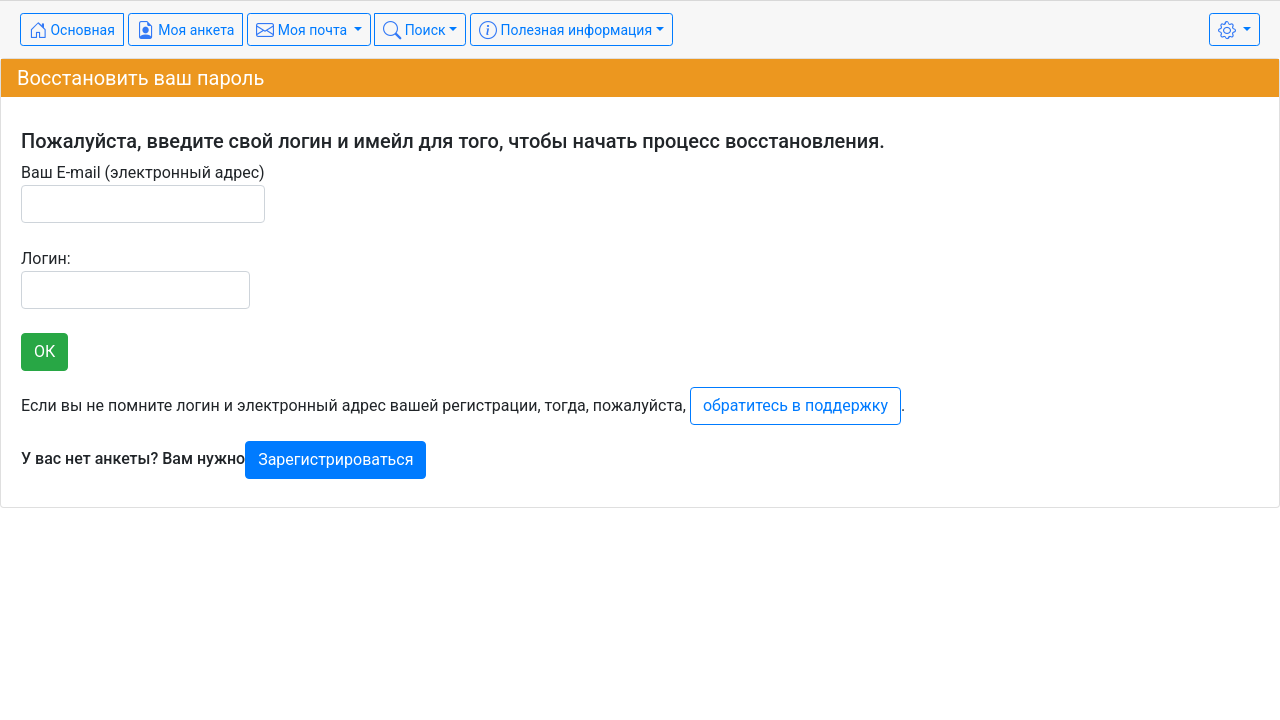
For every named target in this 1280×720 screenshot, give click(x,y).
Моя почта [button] (303, 30)
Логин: (135, 279)
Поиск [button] (414, 30)
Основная (72, 30)
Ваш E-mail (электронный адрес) (143, 193)
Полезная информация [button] (565, 30)
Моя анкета (186, 30)
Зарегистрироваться (335, 459)
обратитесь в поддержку (795, 405)
